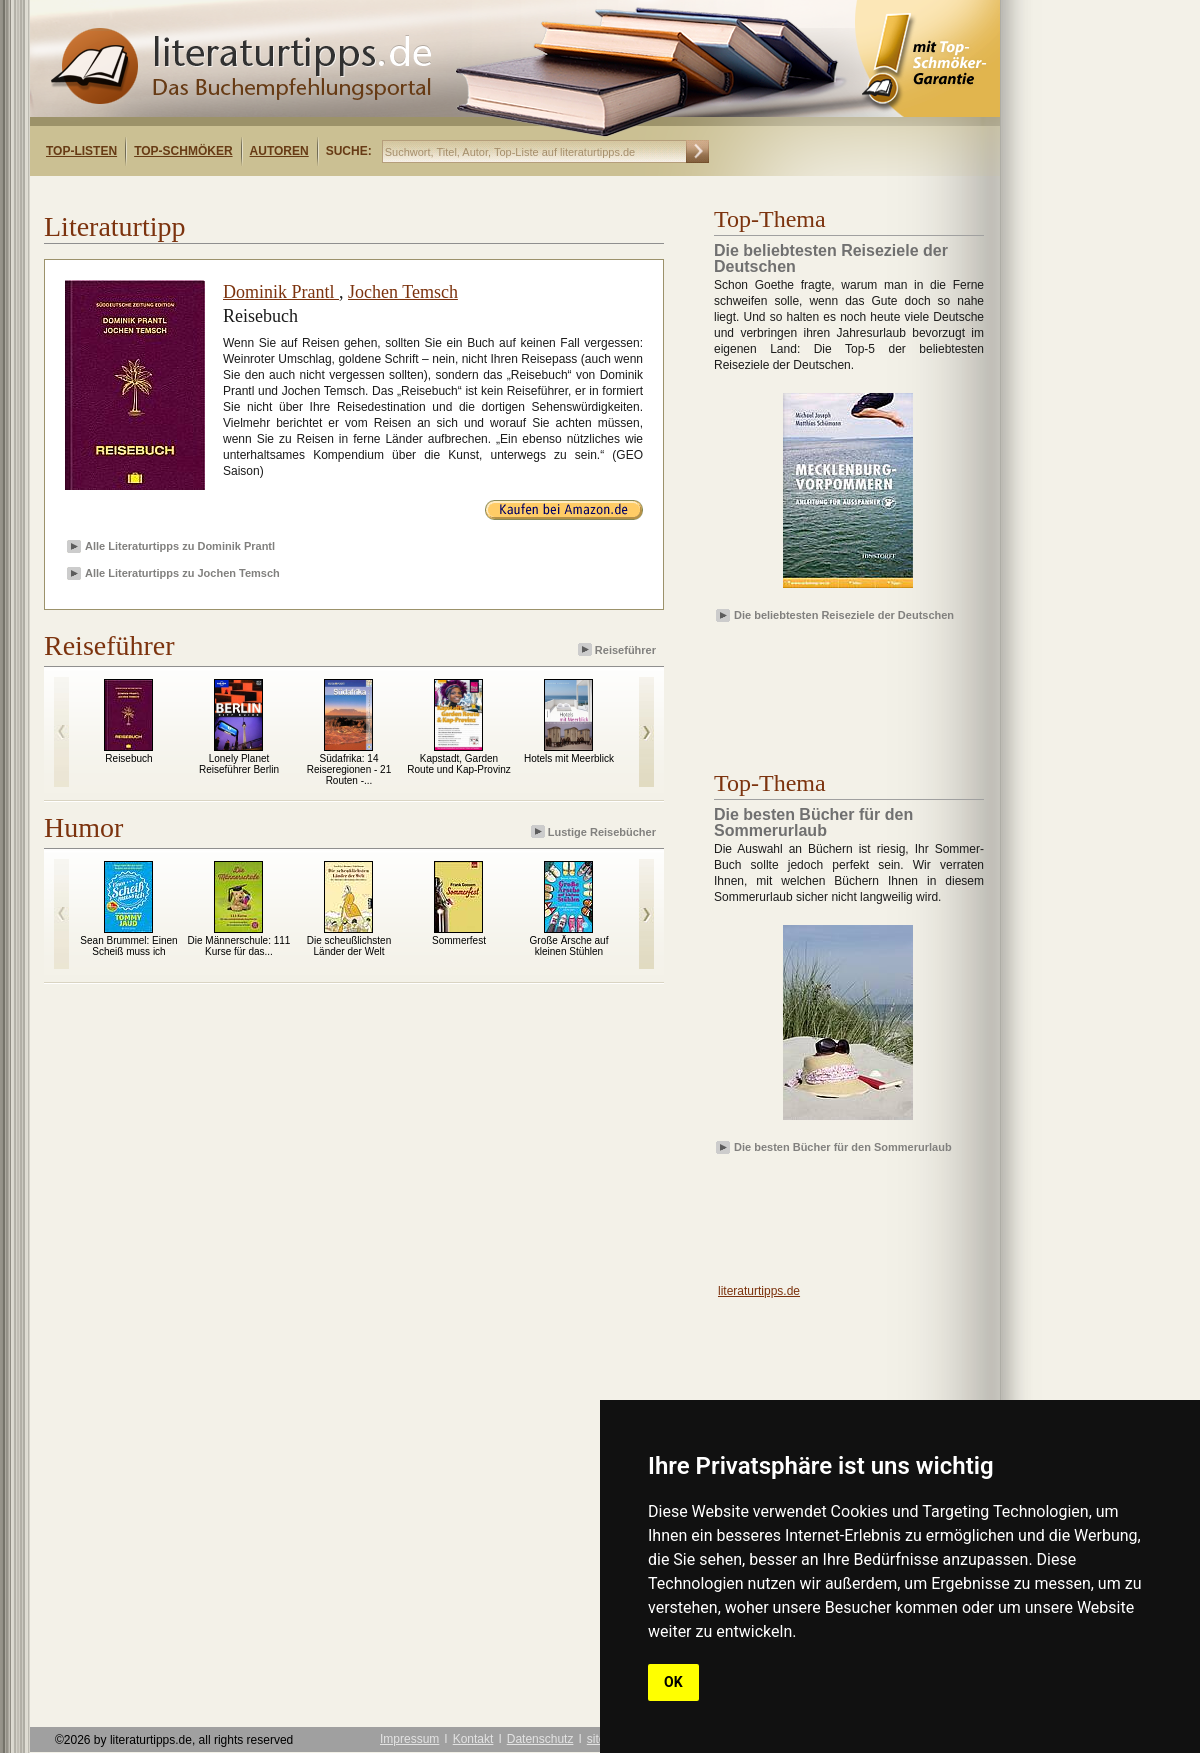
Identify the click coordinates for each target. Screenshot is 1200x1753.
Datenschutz (540, 1739)
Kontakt (473, 1739)
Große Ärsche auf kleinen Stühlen (569, 946)
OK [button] (673, 1682)
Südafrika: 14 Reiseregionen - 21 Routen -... (349, 769)
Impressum (409, 1739)
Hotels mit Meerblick (569, 758)
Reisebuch (128, 758)
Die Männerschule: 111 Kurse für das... (239, 946)
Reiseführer (618, 649)
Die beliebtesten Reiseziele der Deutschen (844, 615)
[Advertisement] (288, 193)
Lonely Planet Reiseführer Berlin (239, 764)
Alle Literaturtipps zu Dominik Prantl (180, 546)
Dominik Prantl (281, 292)
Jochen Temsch (403, 292)
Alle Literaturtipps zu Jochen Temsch (182, 573)
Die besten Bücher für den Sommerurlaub (843, 1147)
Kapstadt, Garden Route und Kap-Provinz (458, 764)
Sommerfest (459, 940)
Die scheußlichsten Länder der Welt (349, 946)
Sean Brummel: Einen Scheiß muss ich (128, 946)
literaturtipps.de (759, 1291)
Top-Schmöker (183, 151)
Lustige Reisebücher (595, 831)
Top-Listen (81, 151)
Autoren (279, 151)
